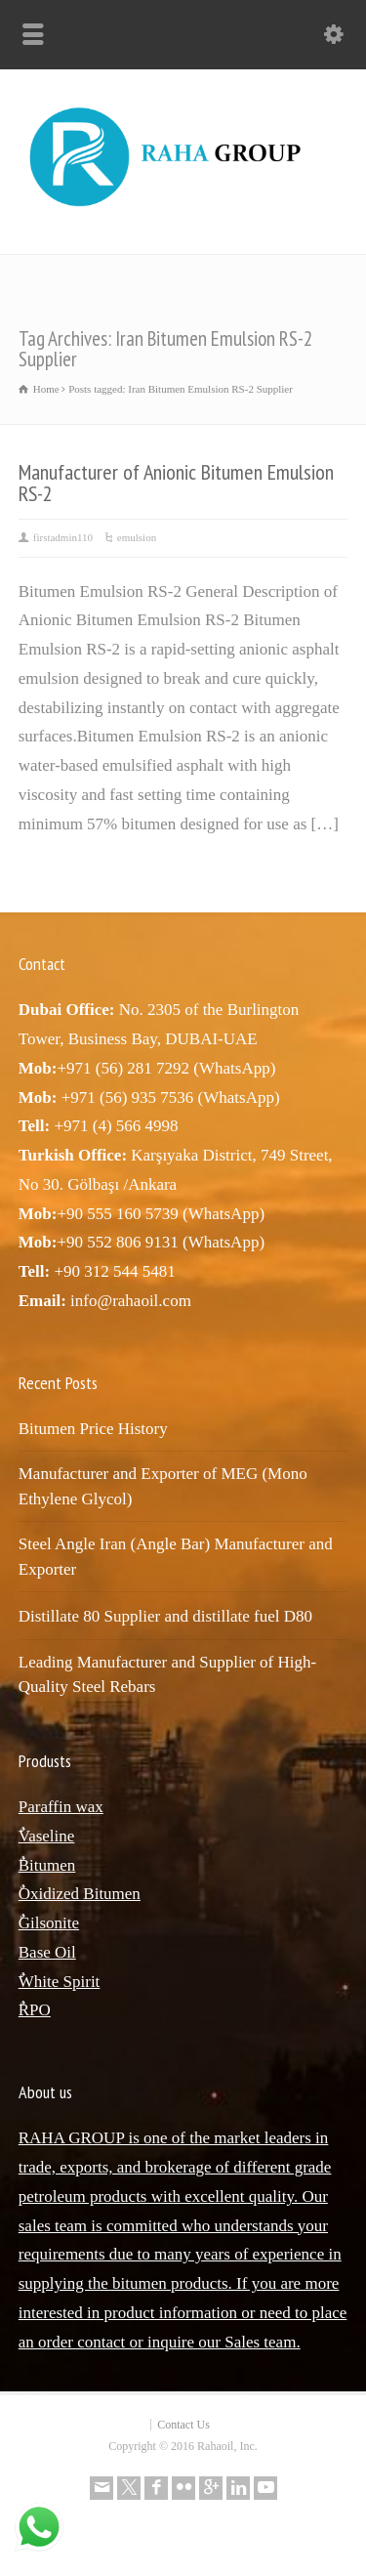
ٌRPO (35, 2010)
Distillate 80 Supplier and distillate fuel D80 (165, 1616)
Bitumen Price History (93, 1428)
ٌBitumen (47, 1865)
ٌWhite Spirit (60, 1981)
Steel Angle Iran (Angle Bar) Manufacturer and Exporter (176, 1557)
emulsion (136, 537)
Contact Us (183, 2424)
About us (45, 2092)
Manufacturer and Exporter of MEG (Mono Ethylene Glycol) (163, 1486)
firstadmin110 (63, 537)
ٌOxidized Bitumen (80, 1893)
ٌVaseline (47, 1836)
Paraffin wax (61, 1806)
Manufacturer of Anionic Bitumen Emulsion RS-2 (176, 482)
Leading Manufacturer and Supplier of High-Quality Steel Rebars (167, 1675)
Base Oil (47, 1952)
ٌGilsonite (49, 1923)
